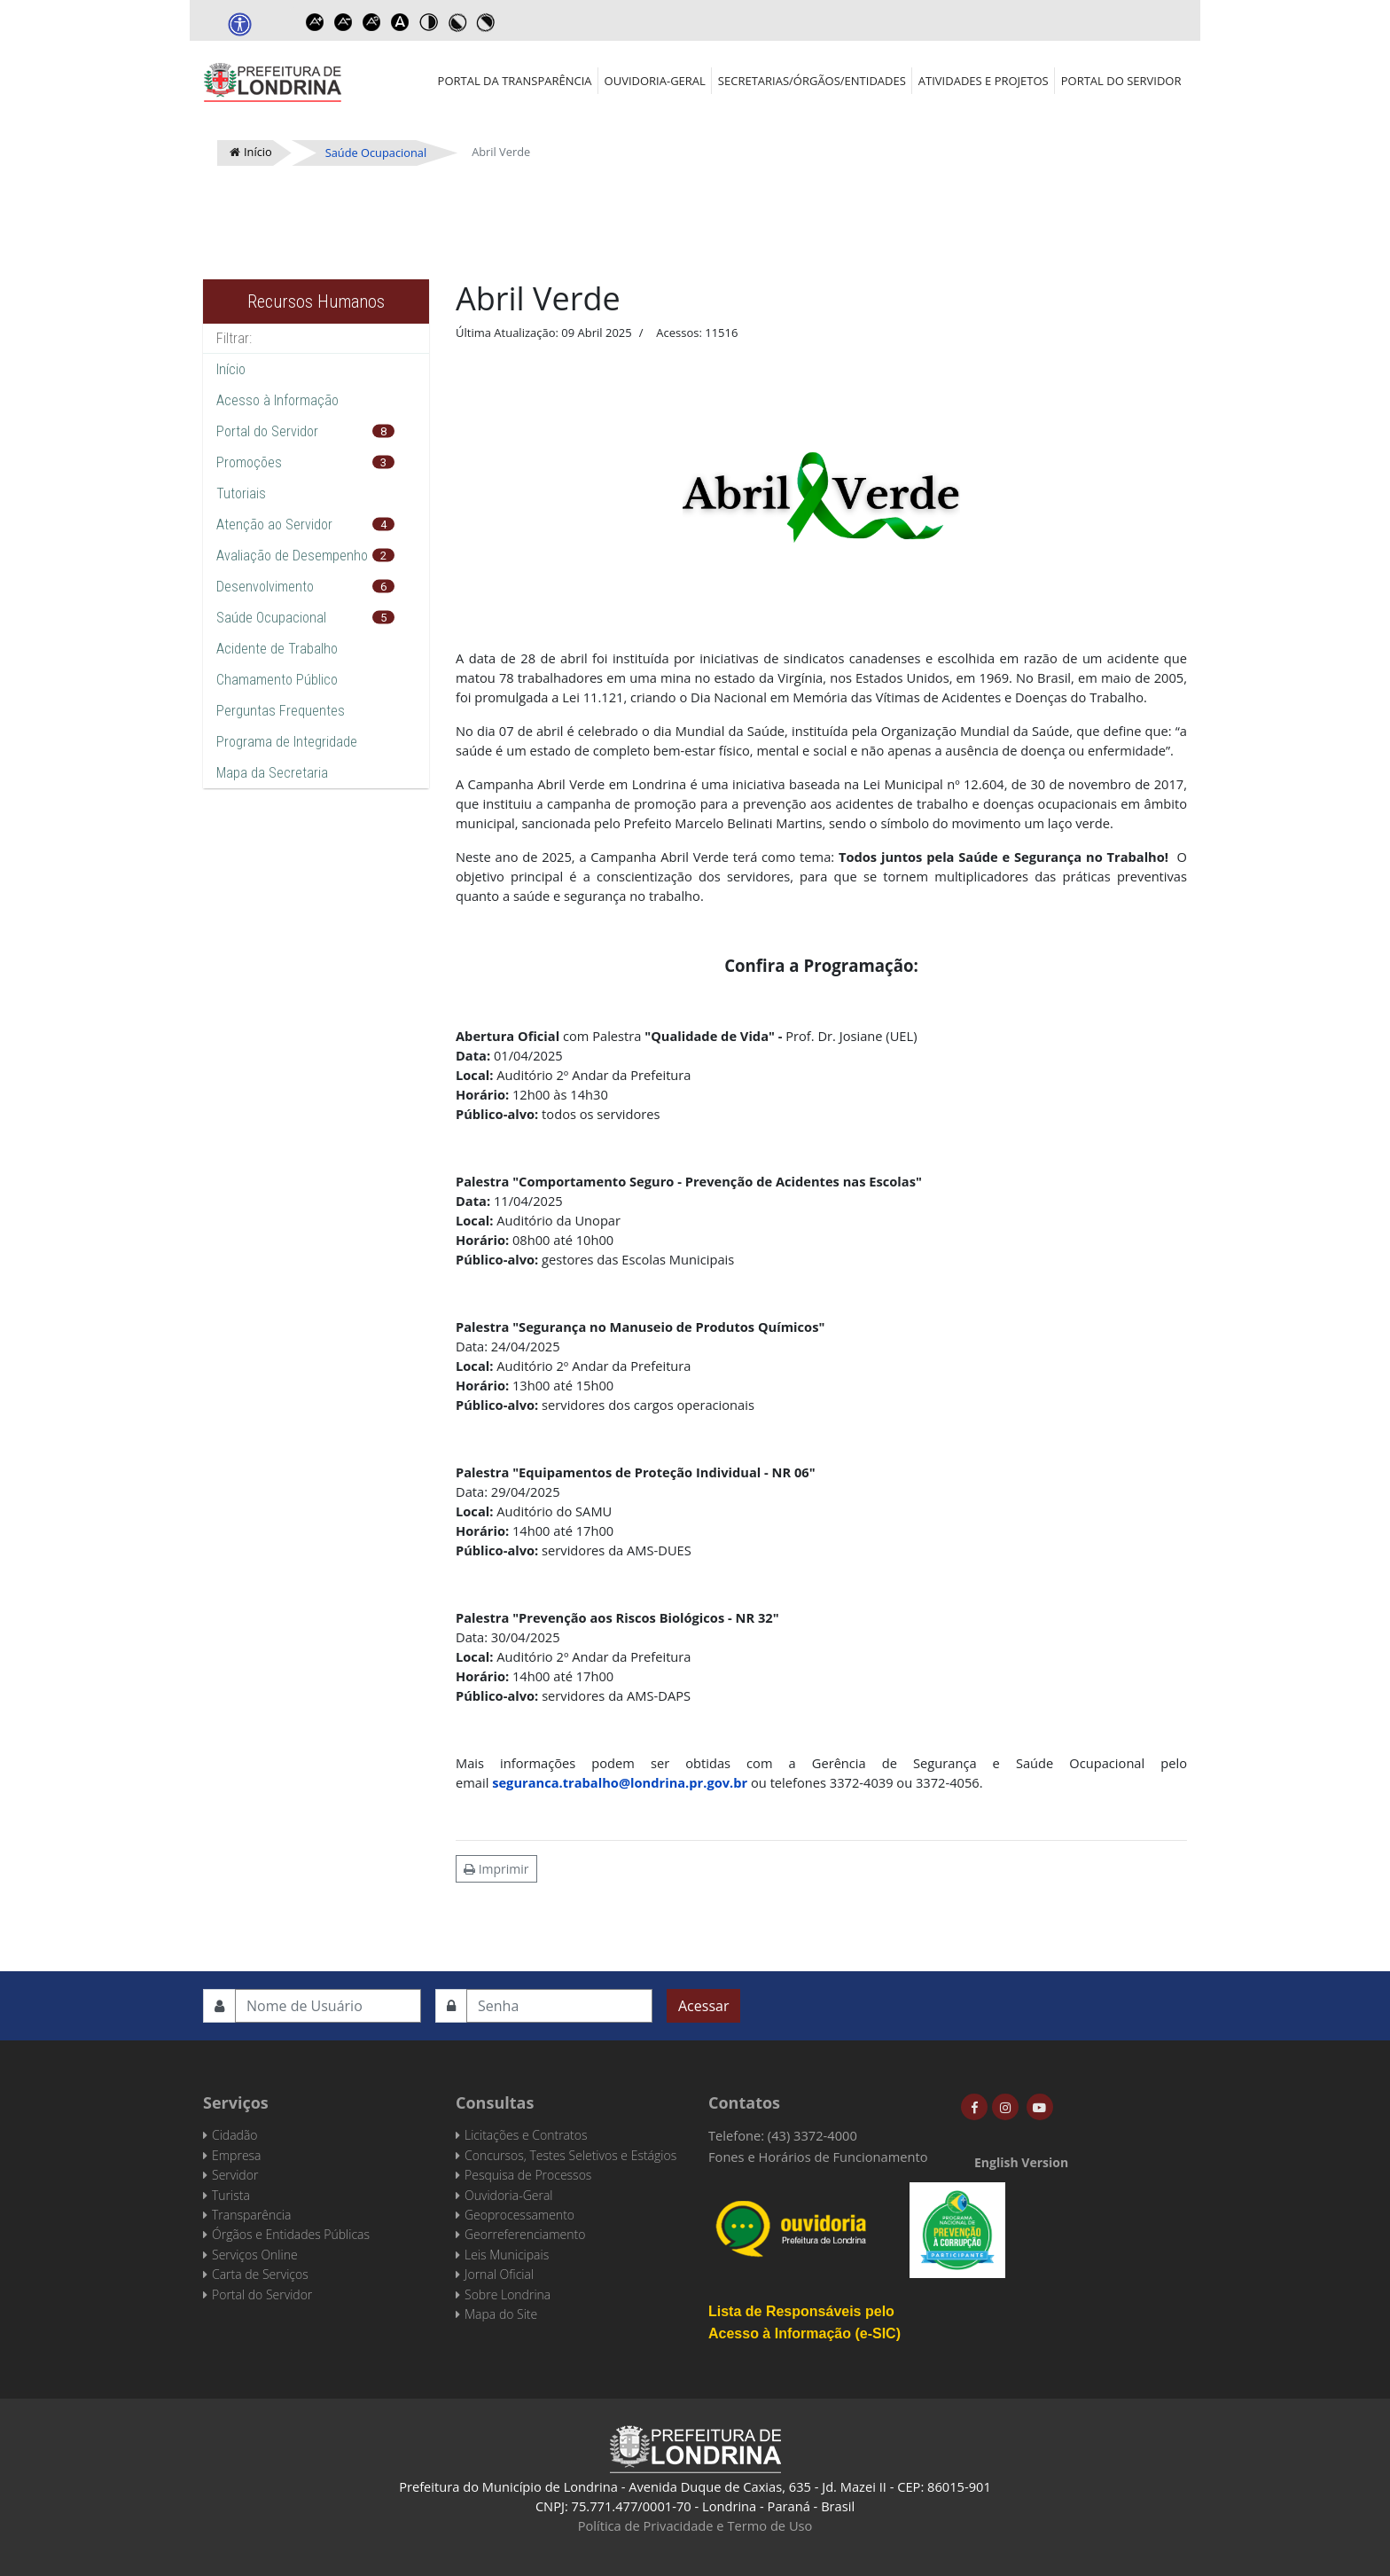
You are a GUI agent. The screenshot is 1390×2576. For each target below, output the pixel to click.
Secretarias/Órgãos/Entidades (812, 81)
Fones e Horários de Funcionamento (818, 2156)
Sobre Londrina (508, 2294)
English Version (1021, 2162)
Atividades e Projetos (983, 81)
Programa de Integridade (286, 741)
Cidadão (235, 2134)
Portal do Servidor (1121, 81)
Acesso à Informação (277, 400)
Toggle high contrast (428, 22)
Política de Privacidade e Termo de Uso (695, 2525)
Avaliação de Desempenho (292, 555)
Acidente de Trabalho (277, 648)
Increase (315, 22)
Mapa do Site (501, 2314)
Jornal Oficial (499, 2274)
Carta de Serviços (260, 2274)
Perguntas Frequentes (280, 710)
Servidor (235, 2174)
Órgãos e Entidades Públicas (291, 2234)
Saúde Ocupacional (271, 617)
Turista (231, 2195)
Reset (371, 22)
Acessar (703, 2006)
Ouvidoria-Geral (655, 81)
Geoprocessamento (519, 2214)
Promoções (249, 462)
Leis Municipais (507, 2254)
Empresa (237, 2155)
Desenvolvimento (265, 586)
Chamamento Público (277, 679)
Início (231, 369)
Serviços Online (255, 2254)
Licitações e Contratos (526, 2134)
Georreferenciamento (525, 2234)
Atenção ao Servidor (274, 524)
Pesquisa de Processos (528, 2174)
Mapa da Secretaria (272, 772)
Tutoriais (241, 493)
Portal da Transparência (515, 81)
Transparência (251, 2214)
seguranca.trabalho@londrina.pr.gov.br (619, 1782)
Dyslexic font (400, 22)
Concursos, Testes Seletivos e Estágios (570, 2155)
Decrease (343, 22)
